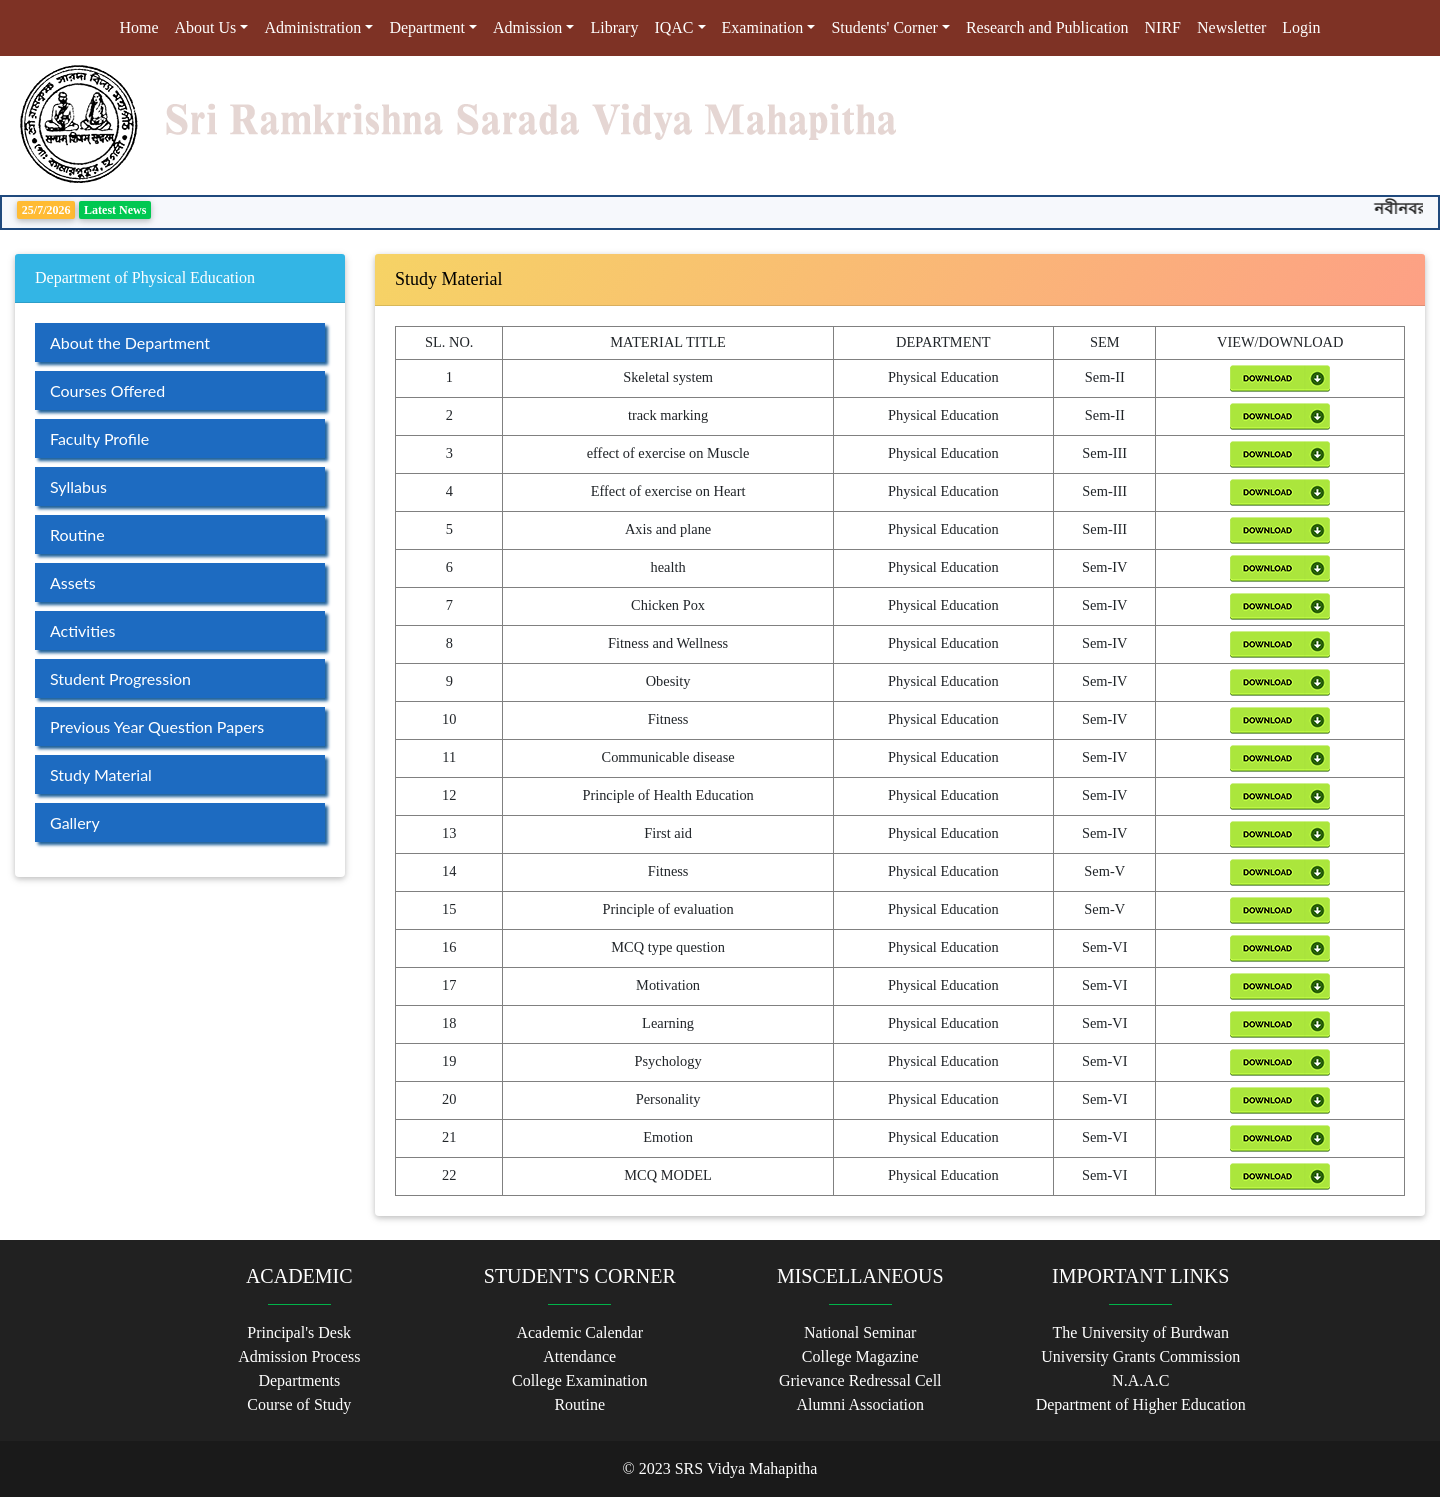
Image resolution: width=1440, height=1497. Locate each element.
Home (142, 26)
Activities (82, 630)
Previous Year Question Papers (157, 726)
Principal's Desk (299, 1332)
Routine (77, 534)
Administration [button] (312, 27)
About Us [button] (206, 27)
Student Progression (120, 678)
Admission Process (299, 1356)
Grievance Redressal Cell (860, 1380)
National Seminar (860, 1332)
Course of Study (299, 1404)
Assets (73, 582)
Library (614, 27)
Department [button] (427, 27)
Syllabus (78, 486)
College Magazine (860, 1356)
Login (1301, 27)
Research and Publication (1047, 27)
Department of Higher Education (1141, 1404)
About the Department (130, 342)
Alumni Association (860, 1404)
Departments (299, 1380)
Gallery (75, 822)
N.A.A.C (1140, 1380)
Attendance (579, 1356)
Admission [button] (527, 27)
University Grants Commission (1140, 1356)
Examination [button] (763, 27)
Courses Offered (107, 390)
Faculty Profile (99, 438)
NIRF (1163, 27)
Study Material (101, 774)
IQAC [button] (673, 27)
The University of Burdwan (1141, 1332)
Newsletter (1231, 27)
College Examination (580, 1380)
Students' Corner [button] (884, 27)
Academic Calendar (579, 1332)
